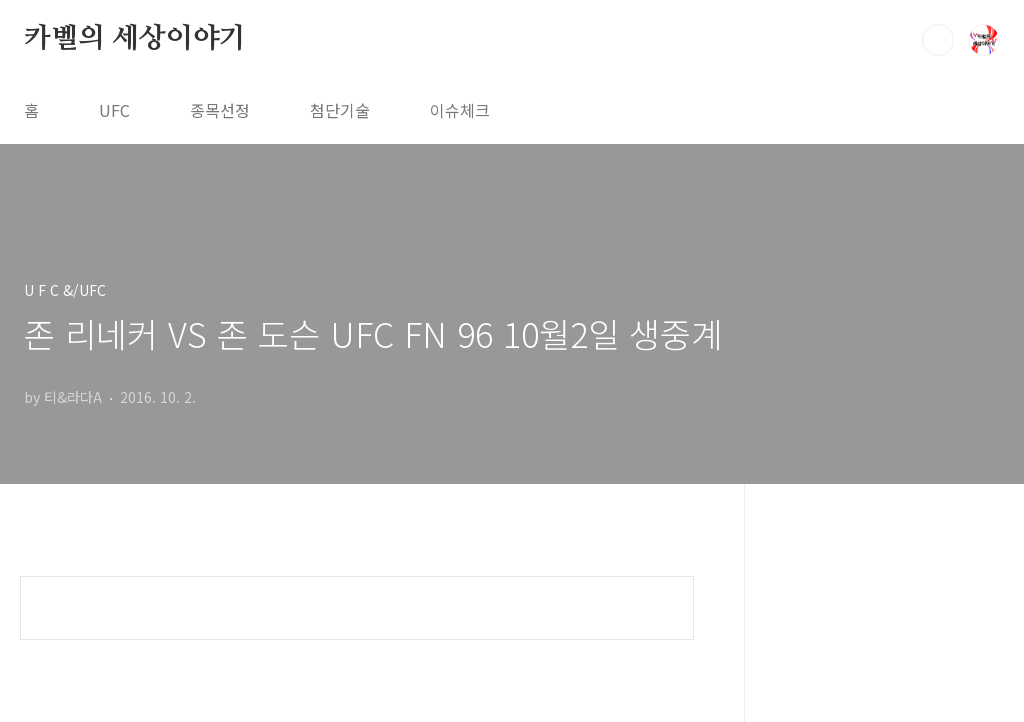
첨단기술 (340, 110)
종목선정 (220, 110)
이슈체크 (460, 110)
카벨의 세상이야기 (135, 39)
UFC (114, 110)
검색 (938, 40)
